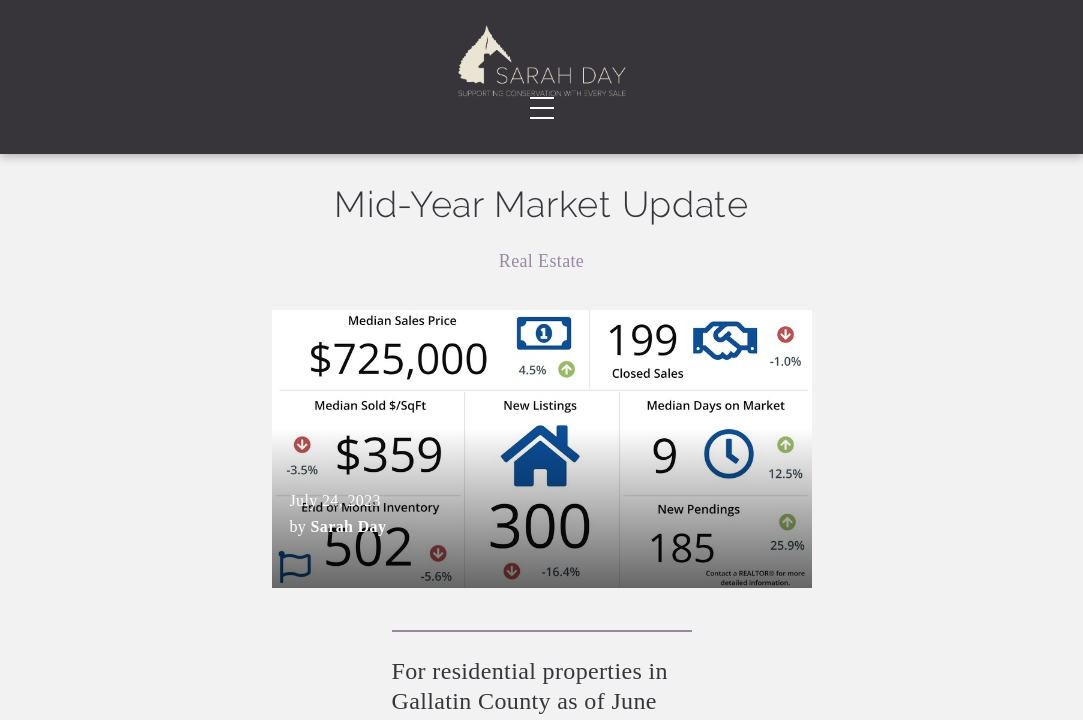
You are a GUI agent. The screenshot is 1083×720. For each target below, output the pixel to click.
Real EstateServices (128, 71)
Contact (968, 69)
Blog (705, 69)
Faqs (828, 69)
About (239, 69)
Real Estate (541, 317)
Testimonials (360, 69)
